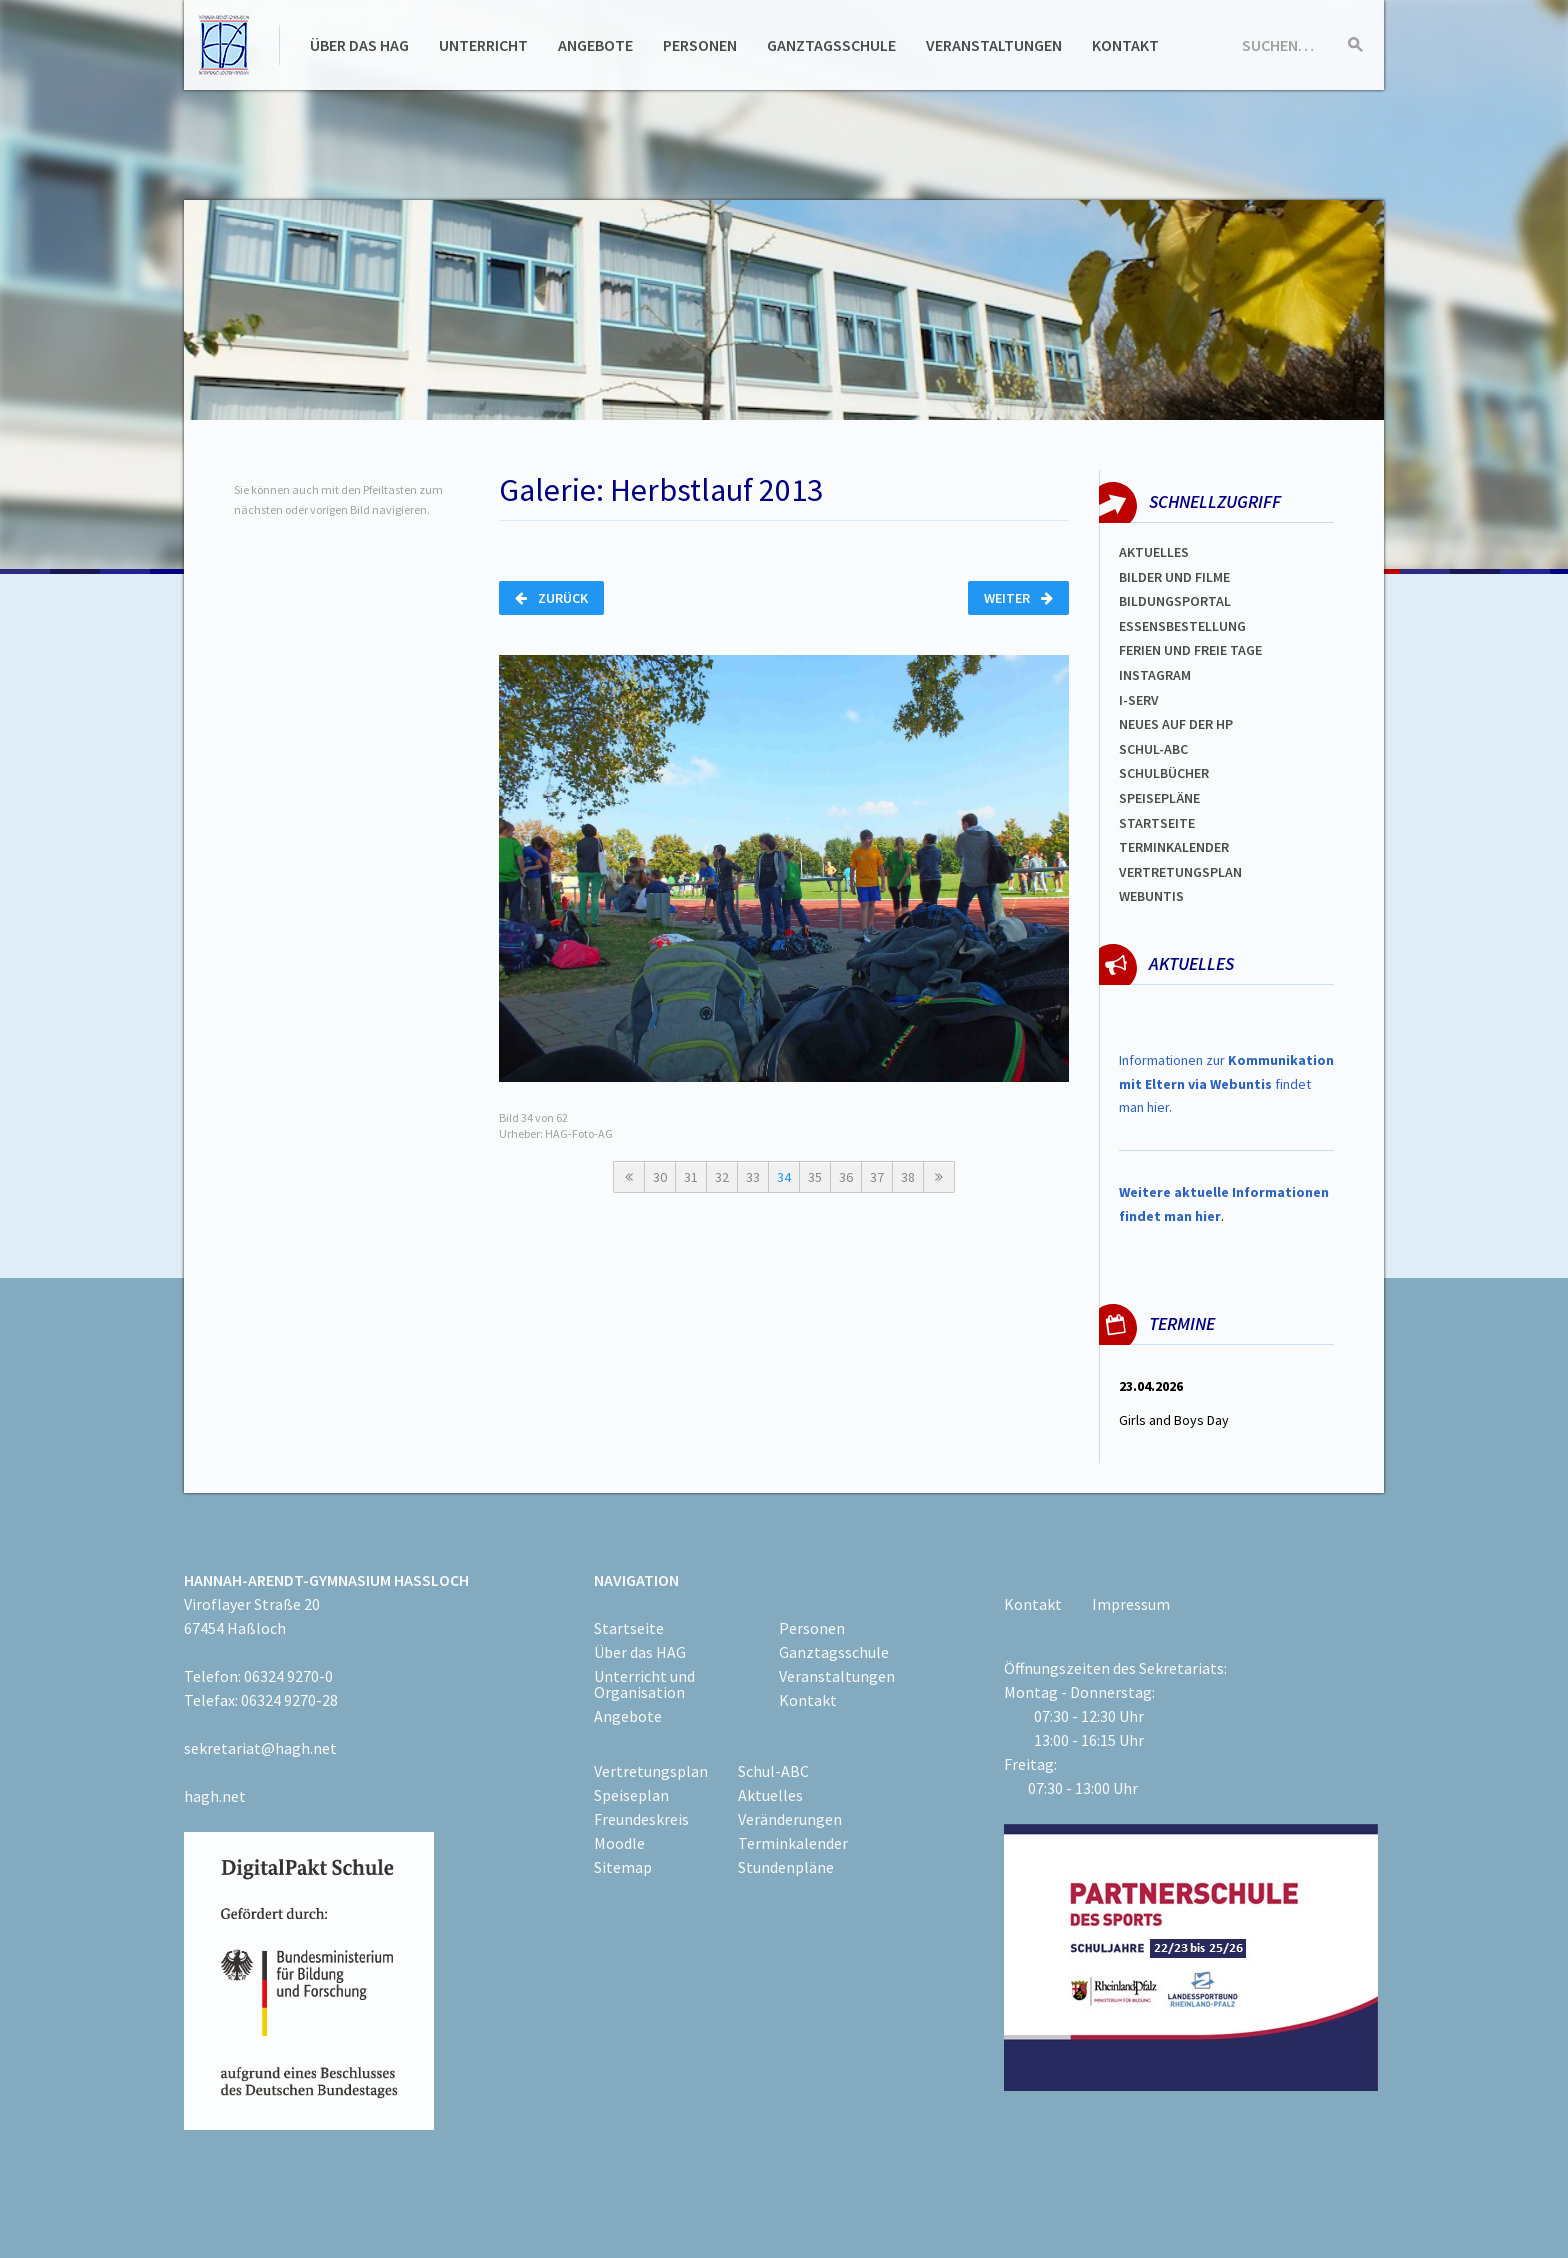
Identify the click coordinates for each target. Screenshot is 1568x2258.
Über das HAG (359, 45)
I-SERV (1139, 700)
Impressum (1131, 1604)
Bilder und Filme (1174, 577)
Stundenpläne (786, 1867)
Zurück (551, 598)
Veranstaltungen (994, 45)
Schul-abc (1153, 749)
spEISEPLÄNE (1159, 798)
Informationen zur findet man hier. (1226, 1084)
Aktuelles (1154, 552)
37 (877, 1177)
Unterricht (483, 45)
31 (691, 1177)
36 (846, 1177)
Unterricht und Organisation (644, 1684)
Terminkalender (1174, 847)
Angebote (595, 45)
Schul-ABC (773, 1771)
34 (784, 1177)
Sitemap (623, 1867)
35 (815, 1177)
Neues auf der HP (1176, 724)
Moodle (619, 1843)
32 (722, 1177)
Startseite (1157, 823)
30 (660, 1177)
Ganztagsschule (831, 45)
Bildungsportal (1175, 601)
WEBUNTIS (1151, 896)
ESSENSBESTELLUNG (1182, 626)
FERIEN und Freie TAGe (1190, 650)
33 (753, 1177)
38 (908, 1177)
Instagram (1155, 675)
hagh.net (215, 1796)
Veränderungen (790, 1819)
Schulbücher (1164, 773)
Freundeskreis (641, 1819)
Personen (700, 45)
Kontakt (1125, 45)
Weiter (1018, 598)
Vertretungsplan (1180, 872)
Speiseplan (631, 1795)
